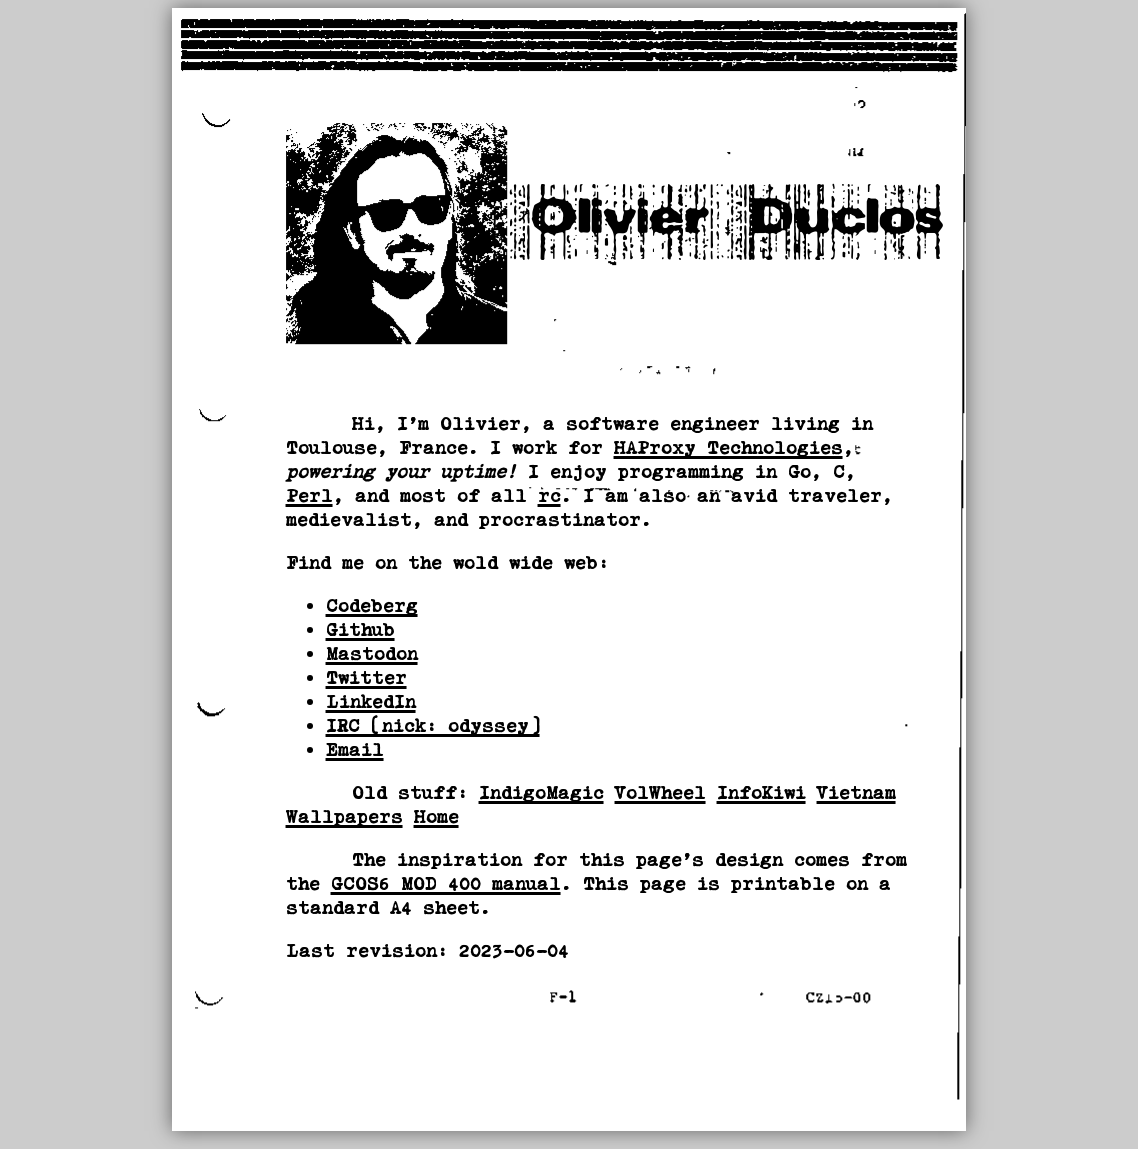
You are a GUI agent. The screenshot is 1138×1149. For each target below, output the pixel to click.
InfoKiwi (761, 792)
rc (549, 495)
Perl (309, 495)
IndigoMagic (541, 792)
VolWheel (660, 792)
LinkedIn (371, 701)
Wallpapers (344, 816)
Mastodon (372, 653)
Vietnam (856, 792)
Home (436, 816)
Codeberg (372, 605)
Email (355, 749)
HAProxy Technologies (728, 447)
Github (360, 629)
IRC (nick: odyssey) (433, 725)
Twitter (366, 677)
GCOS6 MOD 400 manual (446, 883)
